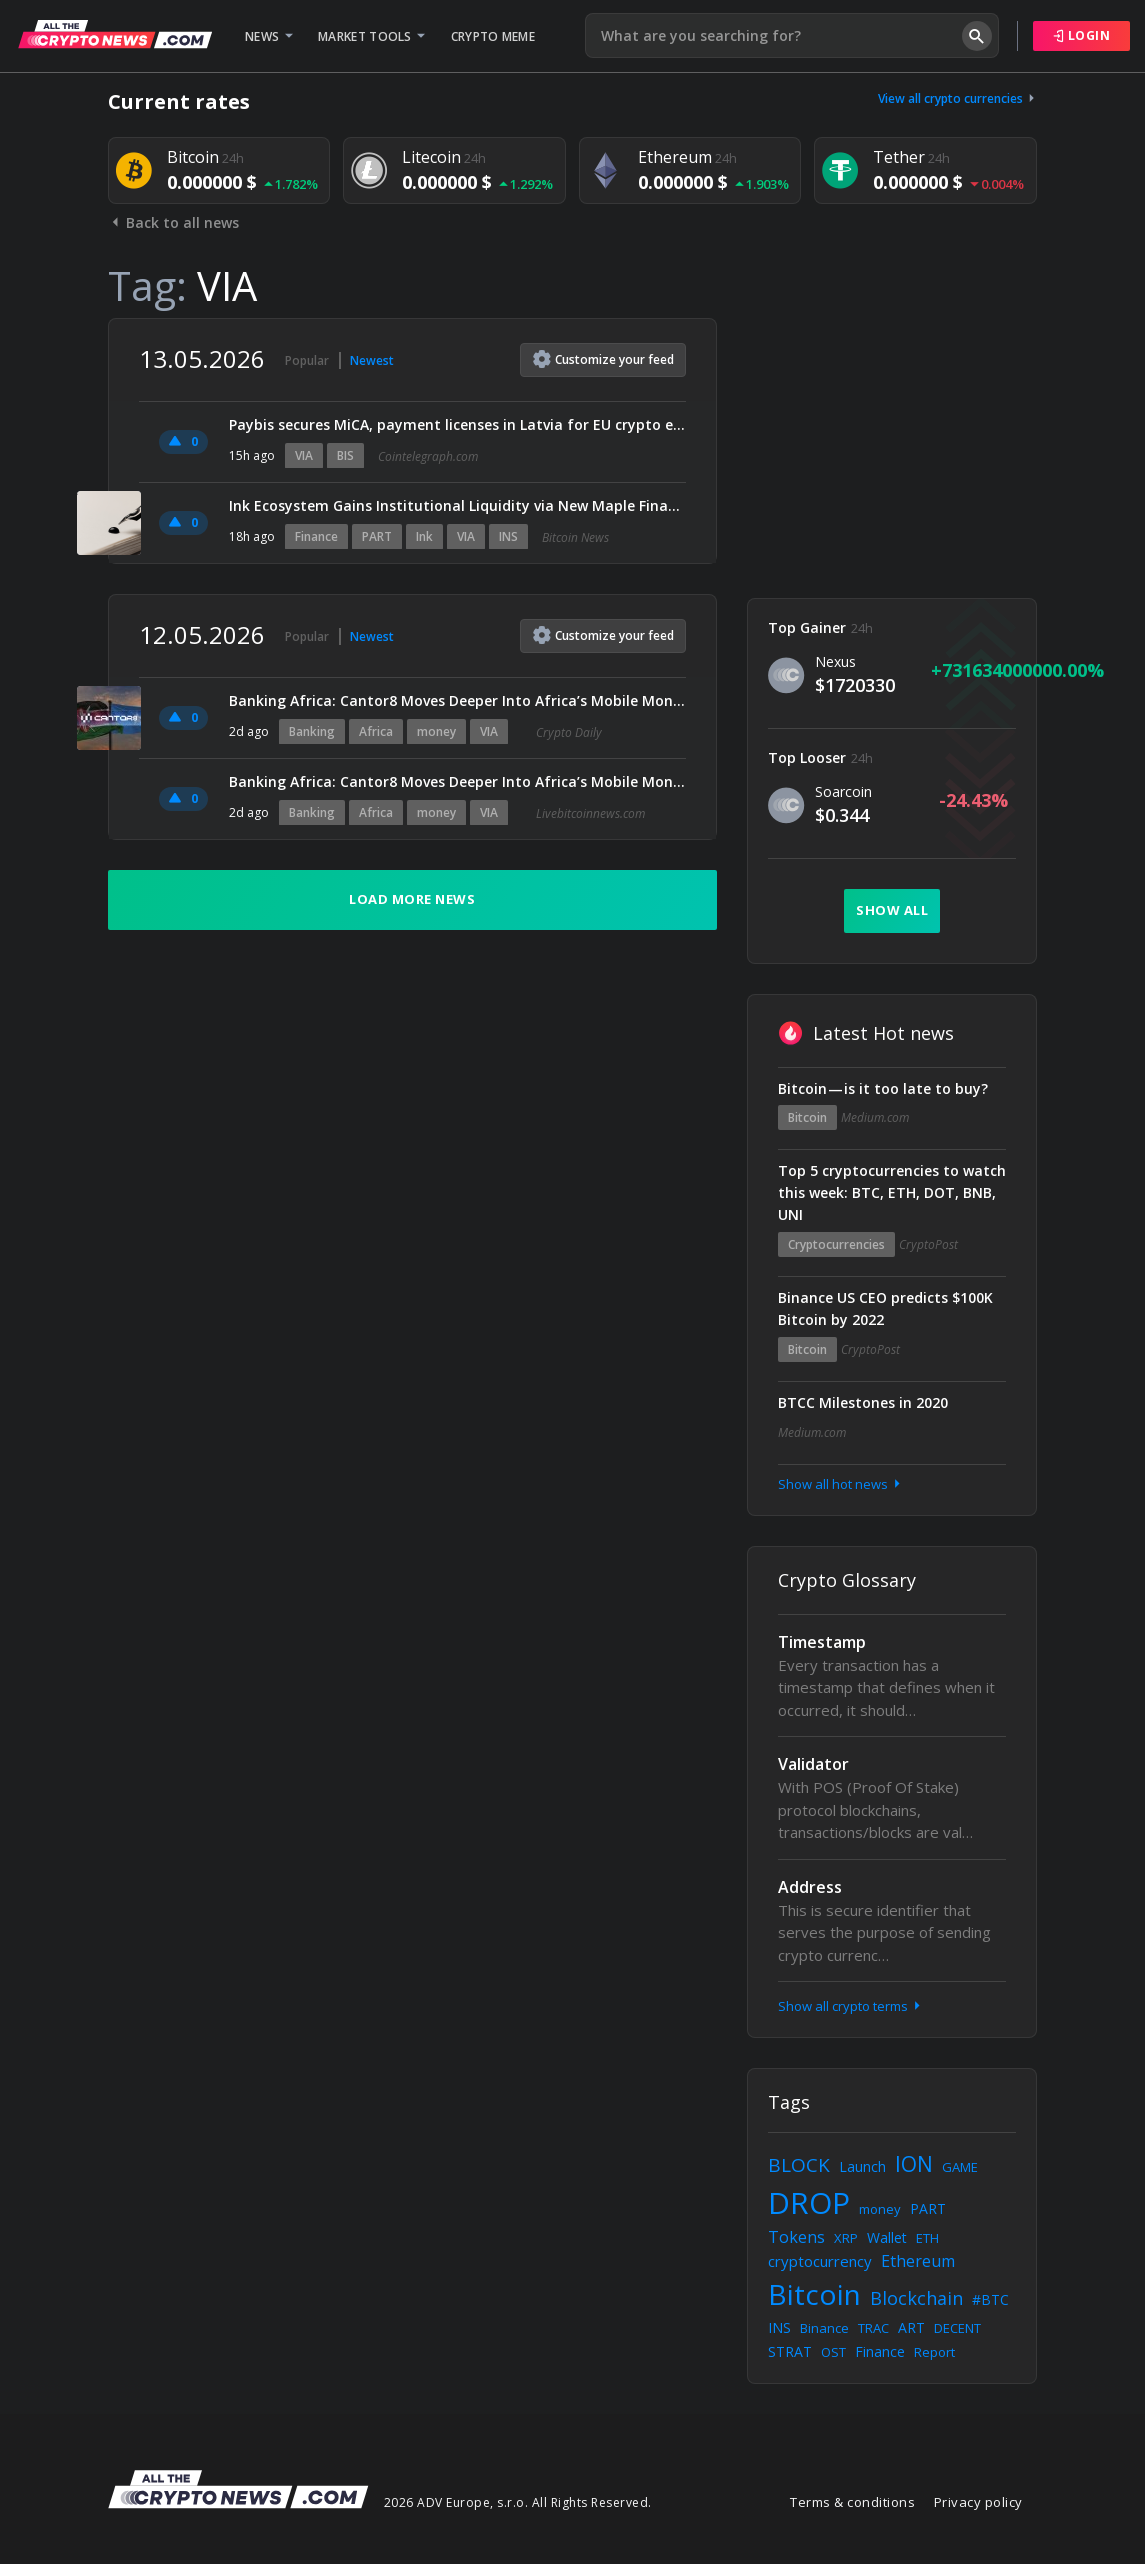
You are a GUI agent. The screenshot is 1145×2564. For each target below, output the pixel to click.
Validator (813, 1764)
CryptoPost (928, 1244)
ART (911, 2327)
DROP (809, 2202)
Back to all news (173, 222)
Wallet (887, 2237)
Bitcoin (807, 1117)
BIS (345, 455)
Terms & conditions (852, 2502)
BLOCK (799, 2165)
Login (1082, 35)
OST (833, 2352)
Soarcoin (843, 791)
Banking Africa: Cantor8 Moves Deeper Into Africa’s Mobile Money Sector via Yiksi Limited (458, 700)
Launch (862, 2166)
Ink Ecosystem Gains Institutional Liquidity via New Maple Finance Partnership (458, 505)
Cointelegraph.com (428, 456)
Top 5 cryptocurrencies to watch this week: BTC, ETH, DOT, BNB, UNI (892, 1192)
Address (810, 1887)
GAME (960, 2167)
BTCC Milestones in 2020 (863, 1402)
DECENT (957, 2328)
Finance (316, 536)
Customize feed (603, 359)
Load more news (412, 899)
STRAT (790, 2351)
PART (377, 536)
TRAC (873, 2328)
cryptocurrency (820, 2261)
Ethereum (918, 2261)
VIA (304, 455)
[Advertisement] (892, 443)
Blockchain (916, 2298)
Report (934, 2352)
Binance (824, 2328)
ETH (927, 2238)
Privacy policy (978, 2502)
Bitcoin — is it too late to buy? (883, 1088)
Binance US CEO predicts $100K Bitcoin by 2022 (885, 1308)
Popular (307, 360)
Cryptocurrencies (836, 1244)
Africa (376, 731)
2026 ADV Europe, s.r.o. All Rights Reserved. (518, 2502)
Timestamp (822, 1642)
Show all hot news (841, 1484)
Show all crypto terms (851, 2006)
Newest (372, 360)
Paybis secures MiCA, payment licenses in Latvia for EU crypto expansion (458, 424)
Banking (312, 731)
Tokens (796, 2237)
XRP (846, 2238)
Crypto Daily (569, 732)
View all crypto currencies (958, 98)
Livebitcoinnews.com (590, 813)
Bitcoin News (575, 537)
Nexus (835, 661)
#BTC (990, 2299)
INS (508, 536)
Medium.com (875, 1117)
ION (914, 2164)
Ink (424, 536)
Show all (892, 910)
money (436, 731)
